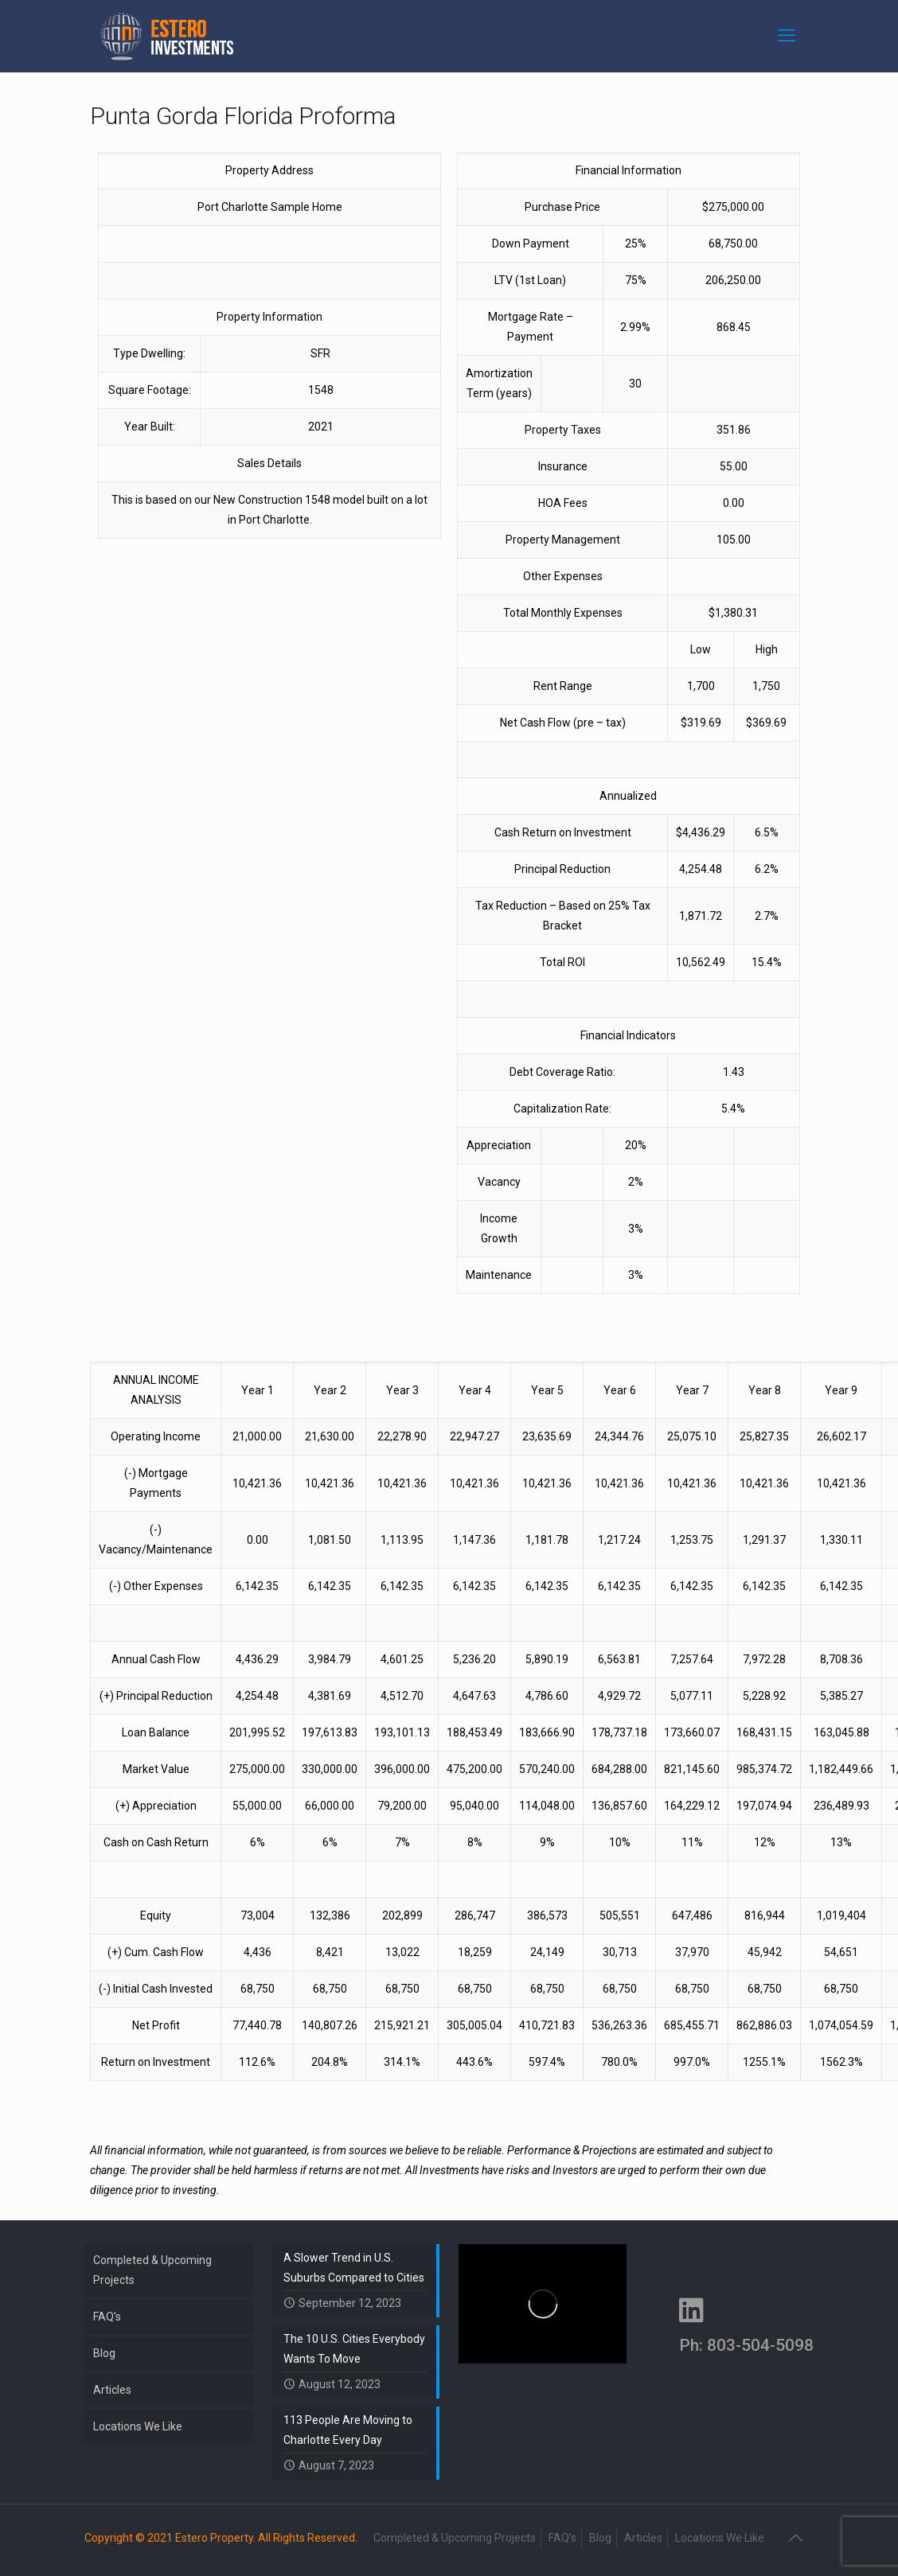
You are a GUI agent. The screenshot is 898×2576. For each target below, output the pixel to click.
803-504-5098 (760, 2345)
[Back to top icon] (797, 2538)
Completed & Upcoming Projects (152, 2270)
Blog (104, 2353)
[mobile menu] (788, 35)
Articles (112, 2389)
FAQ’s (107, 2316)
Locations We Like (137, 2426)
